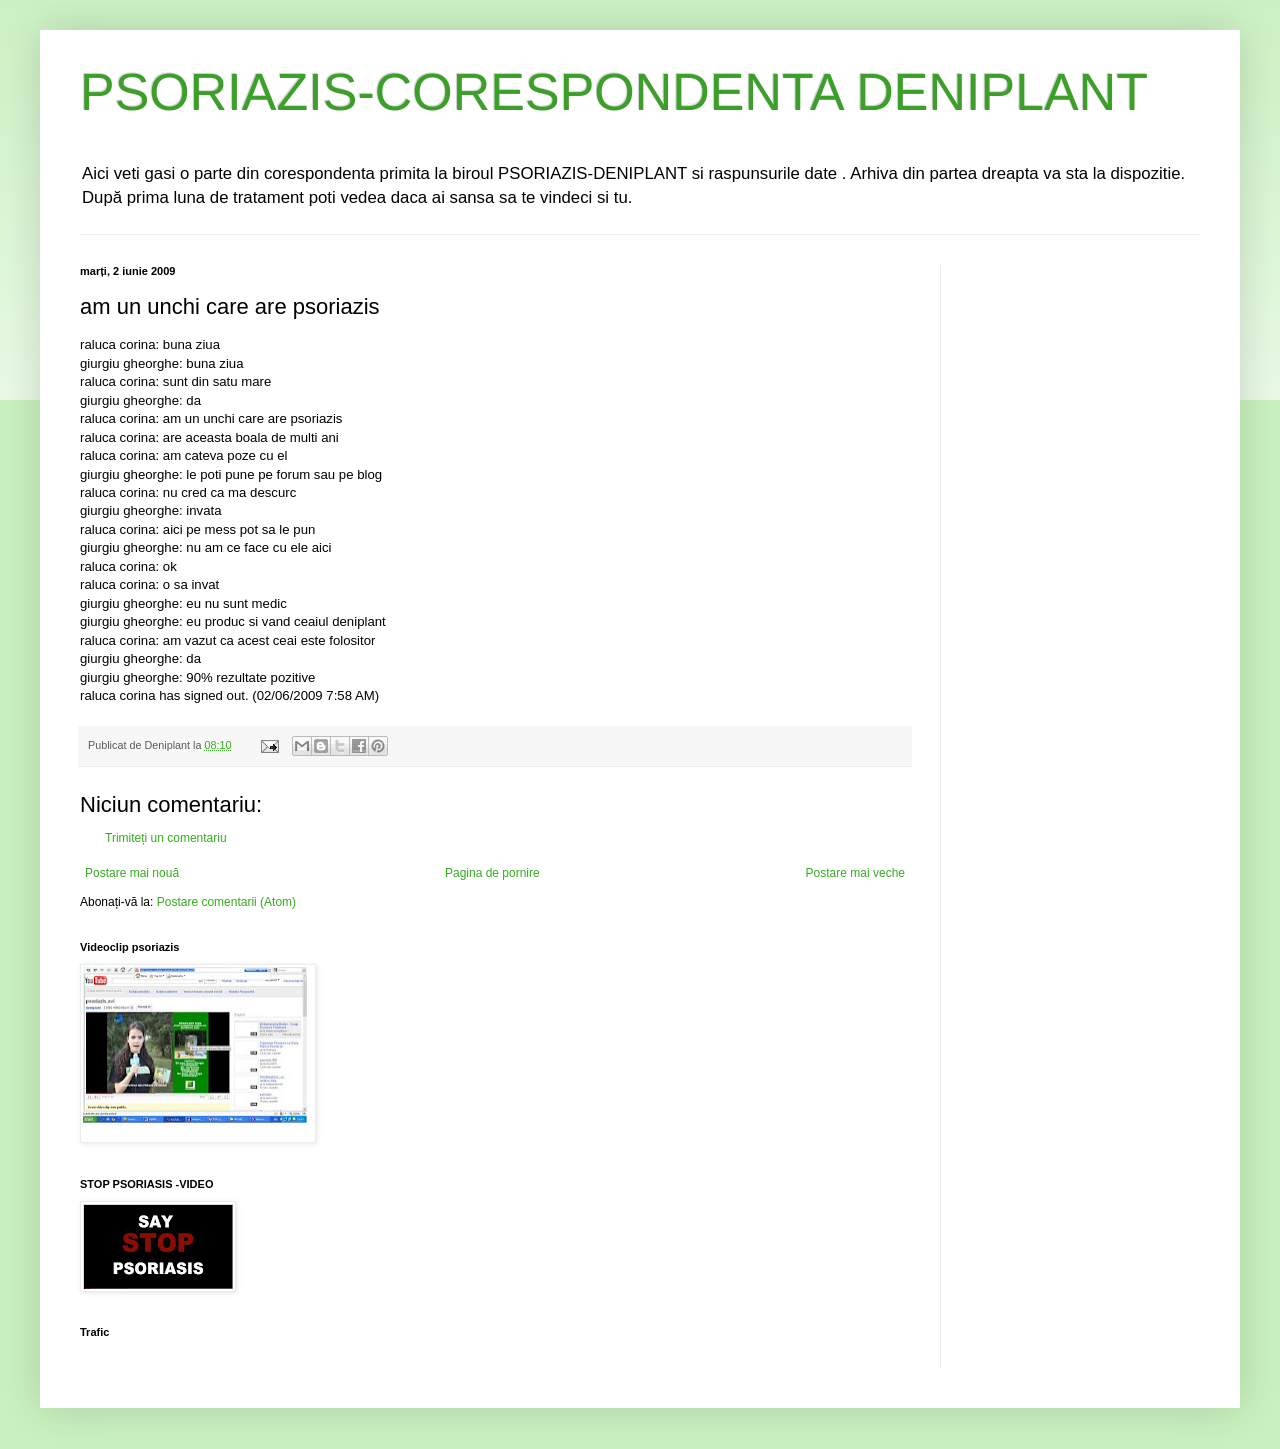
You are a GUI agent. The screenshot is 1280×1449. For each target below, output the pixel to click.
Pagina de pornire (492, 873)
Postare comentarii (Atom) (226, 902)
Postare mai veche (855, 873)
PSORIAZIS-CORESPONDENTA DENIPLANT (614, 92)
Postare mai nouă (132, 873)
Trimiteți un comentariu (166, 838)
